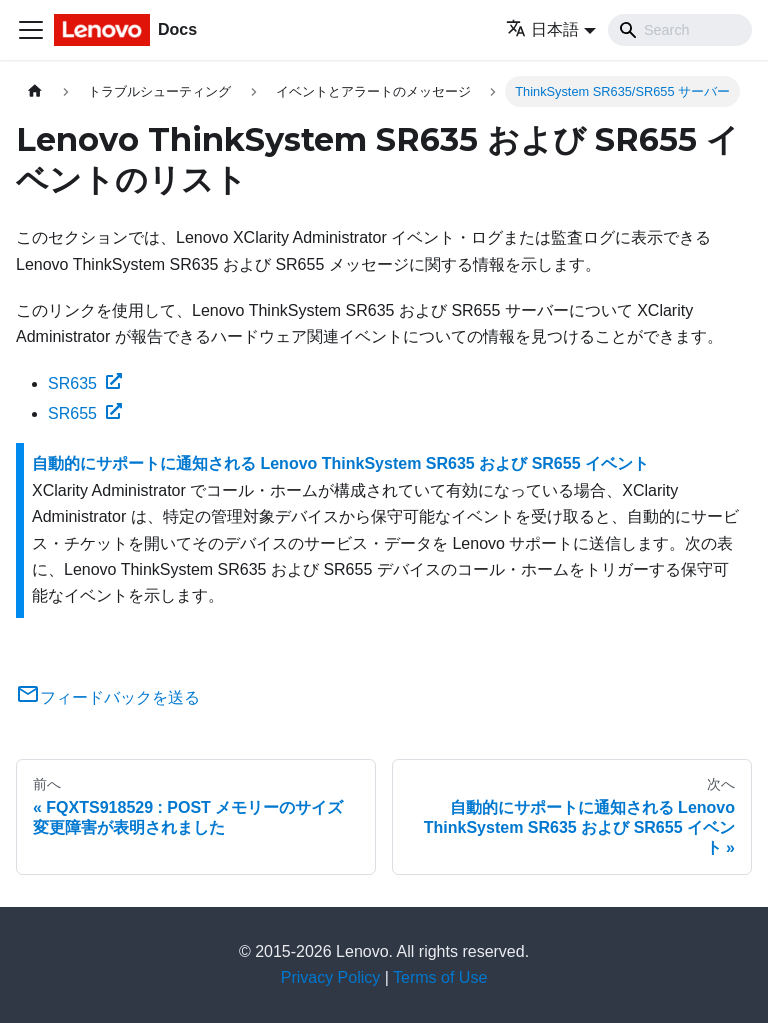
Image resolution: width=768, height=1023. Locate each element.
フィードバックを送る (108, 697)
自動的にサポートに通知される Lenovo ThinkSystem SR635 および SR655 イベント (340, 463)
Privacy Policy (331, 977)
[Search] (680, 30)
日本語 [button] (542, 29)
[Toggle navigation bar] (31, 30)
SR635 (85, 383)
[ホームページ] (35, 91)
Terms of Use (440, 977)
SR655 (85, 413)
